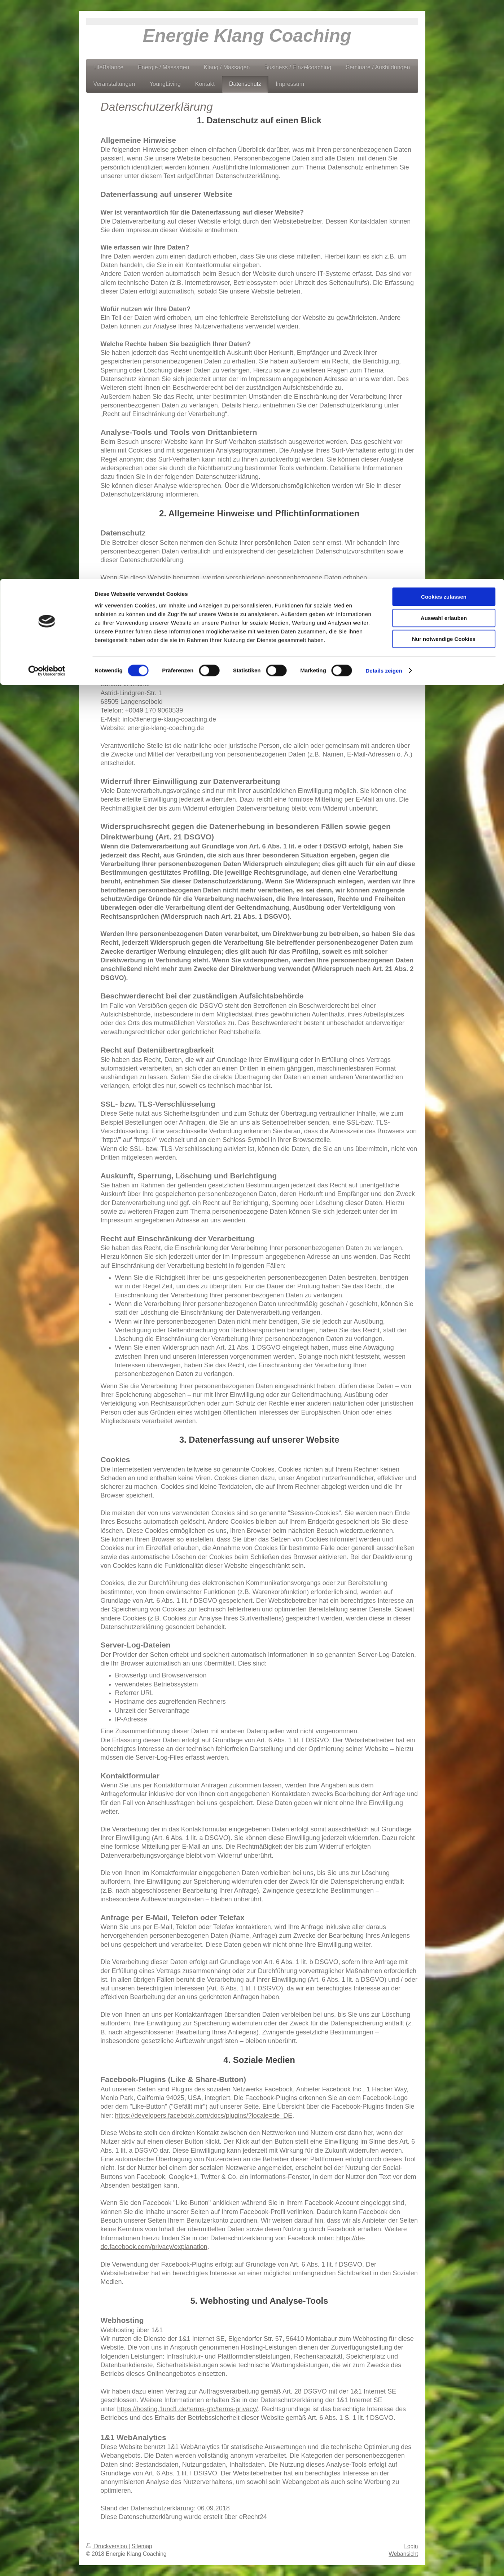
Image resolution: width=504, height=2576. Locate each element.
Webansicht (403, 2554)
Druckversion (107, 2546)
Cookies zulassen (443, 18)
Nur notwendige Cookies (443, 60)
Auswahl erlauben (444, 39)
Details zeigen (383, 92)
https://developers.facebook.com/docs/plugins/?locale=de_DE (204, 2115)
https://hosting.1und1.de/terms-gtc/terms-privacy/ (187, 2409)
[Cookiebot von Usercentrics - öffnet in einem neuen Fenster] (46, 92)
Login (411, 2546)
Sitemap (142, 2546)
